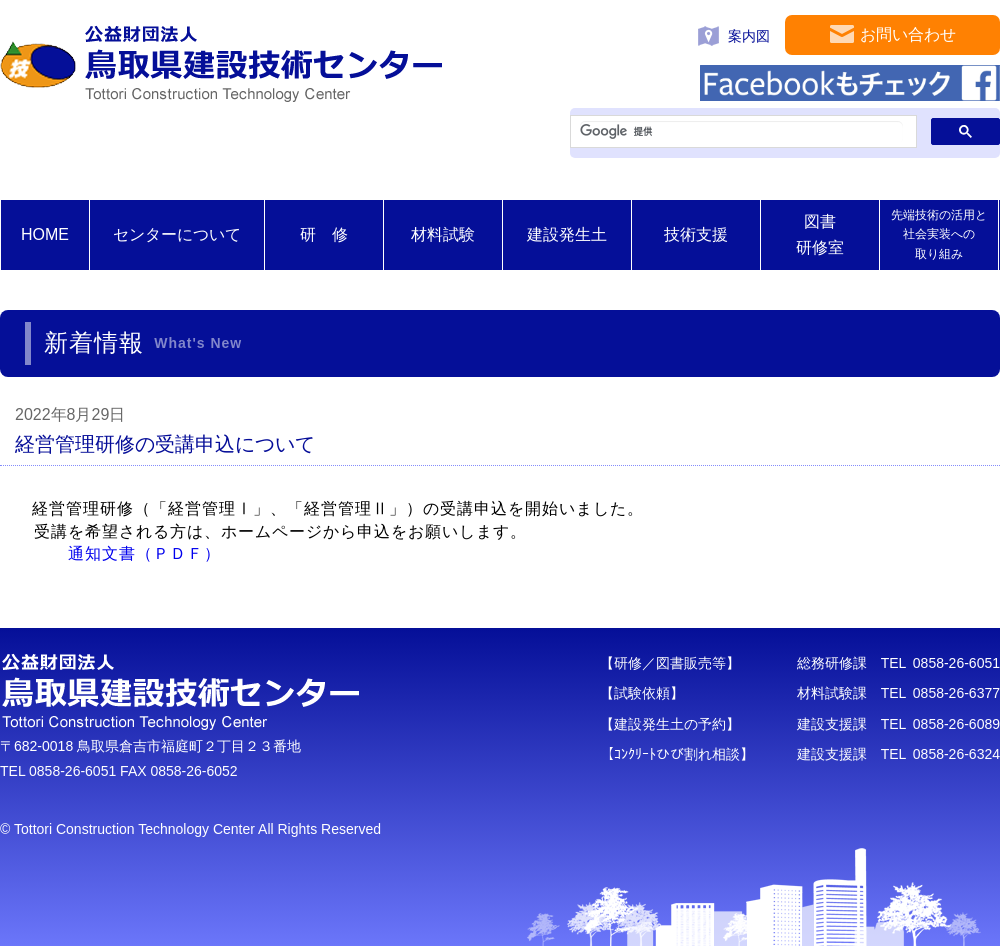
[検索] (741, 132)
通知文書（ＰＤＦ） (144, 553)
